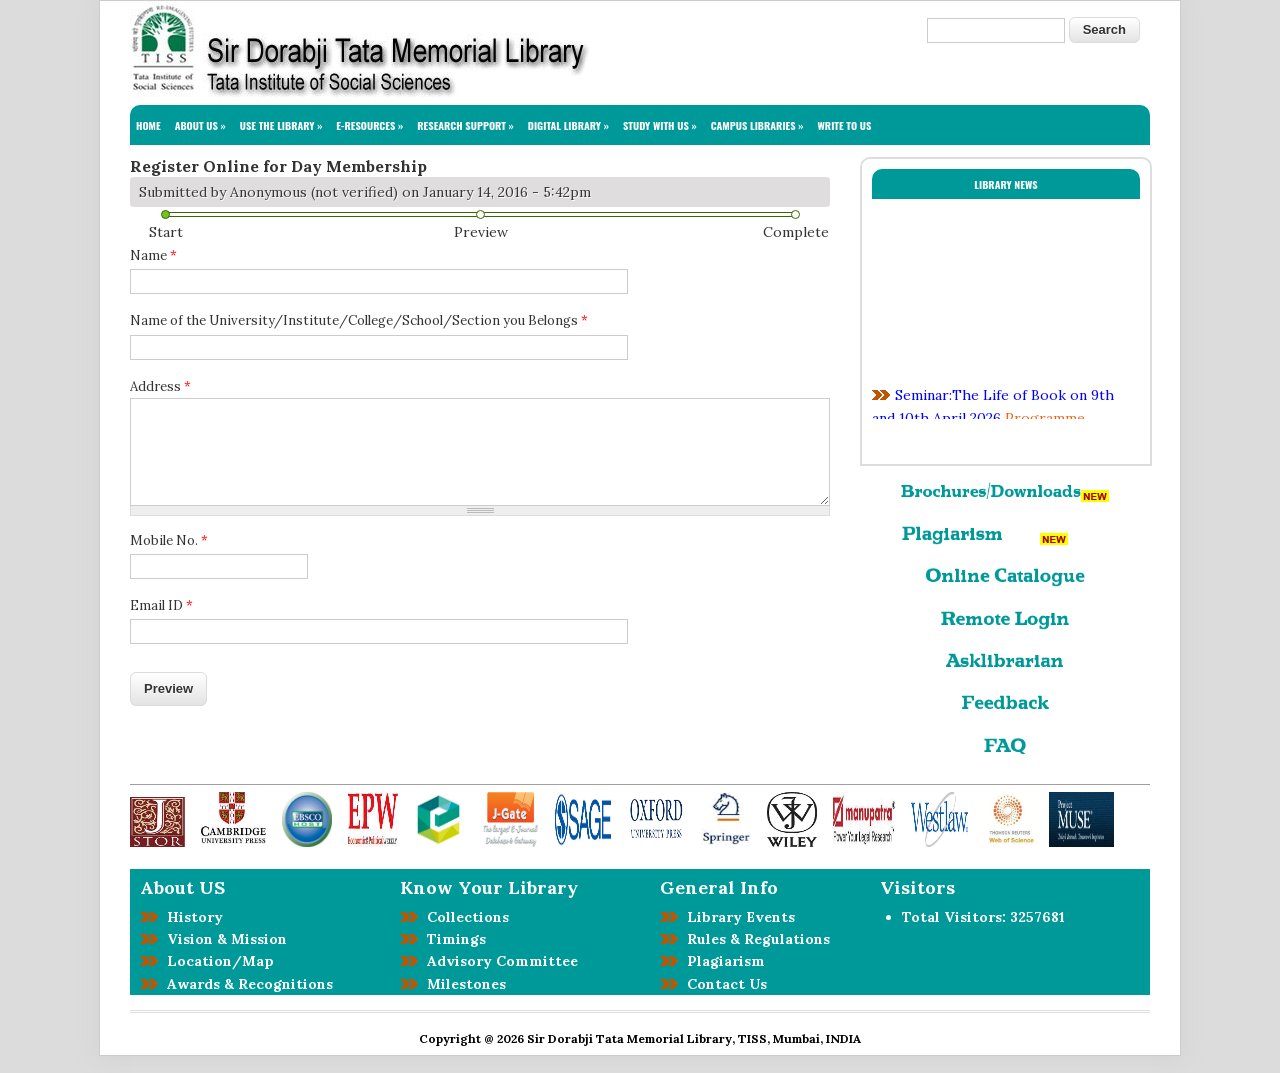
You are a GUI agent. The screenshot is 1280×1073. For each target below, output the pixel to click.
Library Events (737, 917)
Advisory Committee (498, 961)
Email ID (161, 605)
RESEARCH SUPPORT (465, 125)
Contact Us (723, 984)
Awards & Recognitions (246, 984)
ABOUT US (200, 125)
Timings (452, 939)
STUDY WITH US (660, 125)
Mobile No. (169, 540)
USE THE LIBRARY (281, 125)
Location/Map (216, 961)
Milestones (462, 984)
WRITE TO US (845, 125)
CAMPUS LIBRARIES (757, 125)
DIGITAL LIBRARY (568, 125)
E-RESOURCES (369, 125)
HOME (148, 125)
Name (153, 255)
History (191, 917)
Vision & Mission (223, 939)
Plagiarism (722, 961)
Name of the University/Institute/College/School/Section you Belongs (359, 320)
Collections (464, 917)
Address (160, 386)
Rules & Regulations (754, 939)
